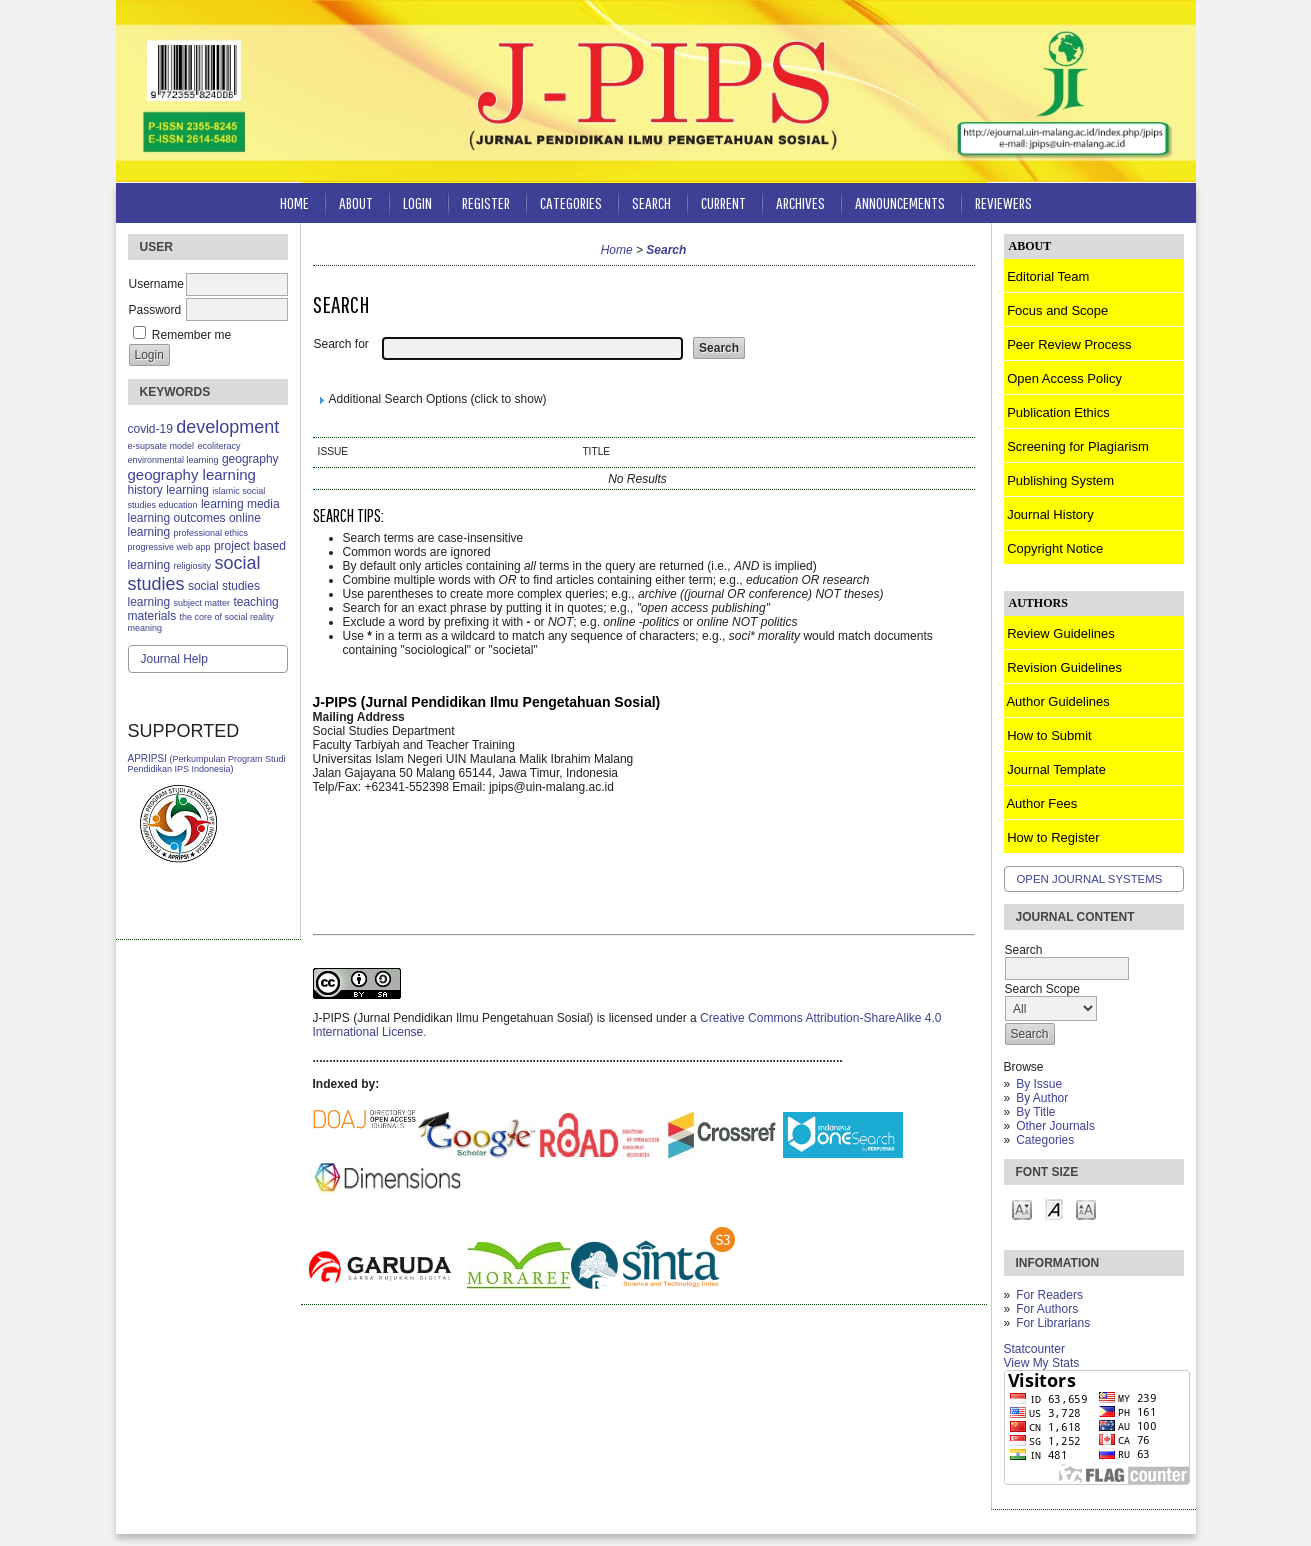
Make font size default (1054, 1208)
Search (651, 202)
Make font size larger (1086, 1208)
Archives (800, 202)
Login (417, 202)
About (356, 202)
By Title (1035, 1112)
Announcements (900, 202)
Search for (341, 344)
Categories (1045, 1140)
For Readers (1049, 1295)
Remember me (191, 335)
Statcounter (1034, 1349)
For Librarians (1053, 1323)
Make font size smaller (1022, 1208)
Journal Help (174, 659)
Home (294, 202)
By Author (1042, 1098)
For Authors (1047, 1309)
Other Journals (1055, 1126)
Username (156, 284)
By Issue (1039, 1084)
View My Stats (1042, 1363)
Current (723, 202)
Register (486, 202)
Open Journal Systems (1090, 879)
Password (155, 310)
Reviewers (1003, 202)
